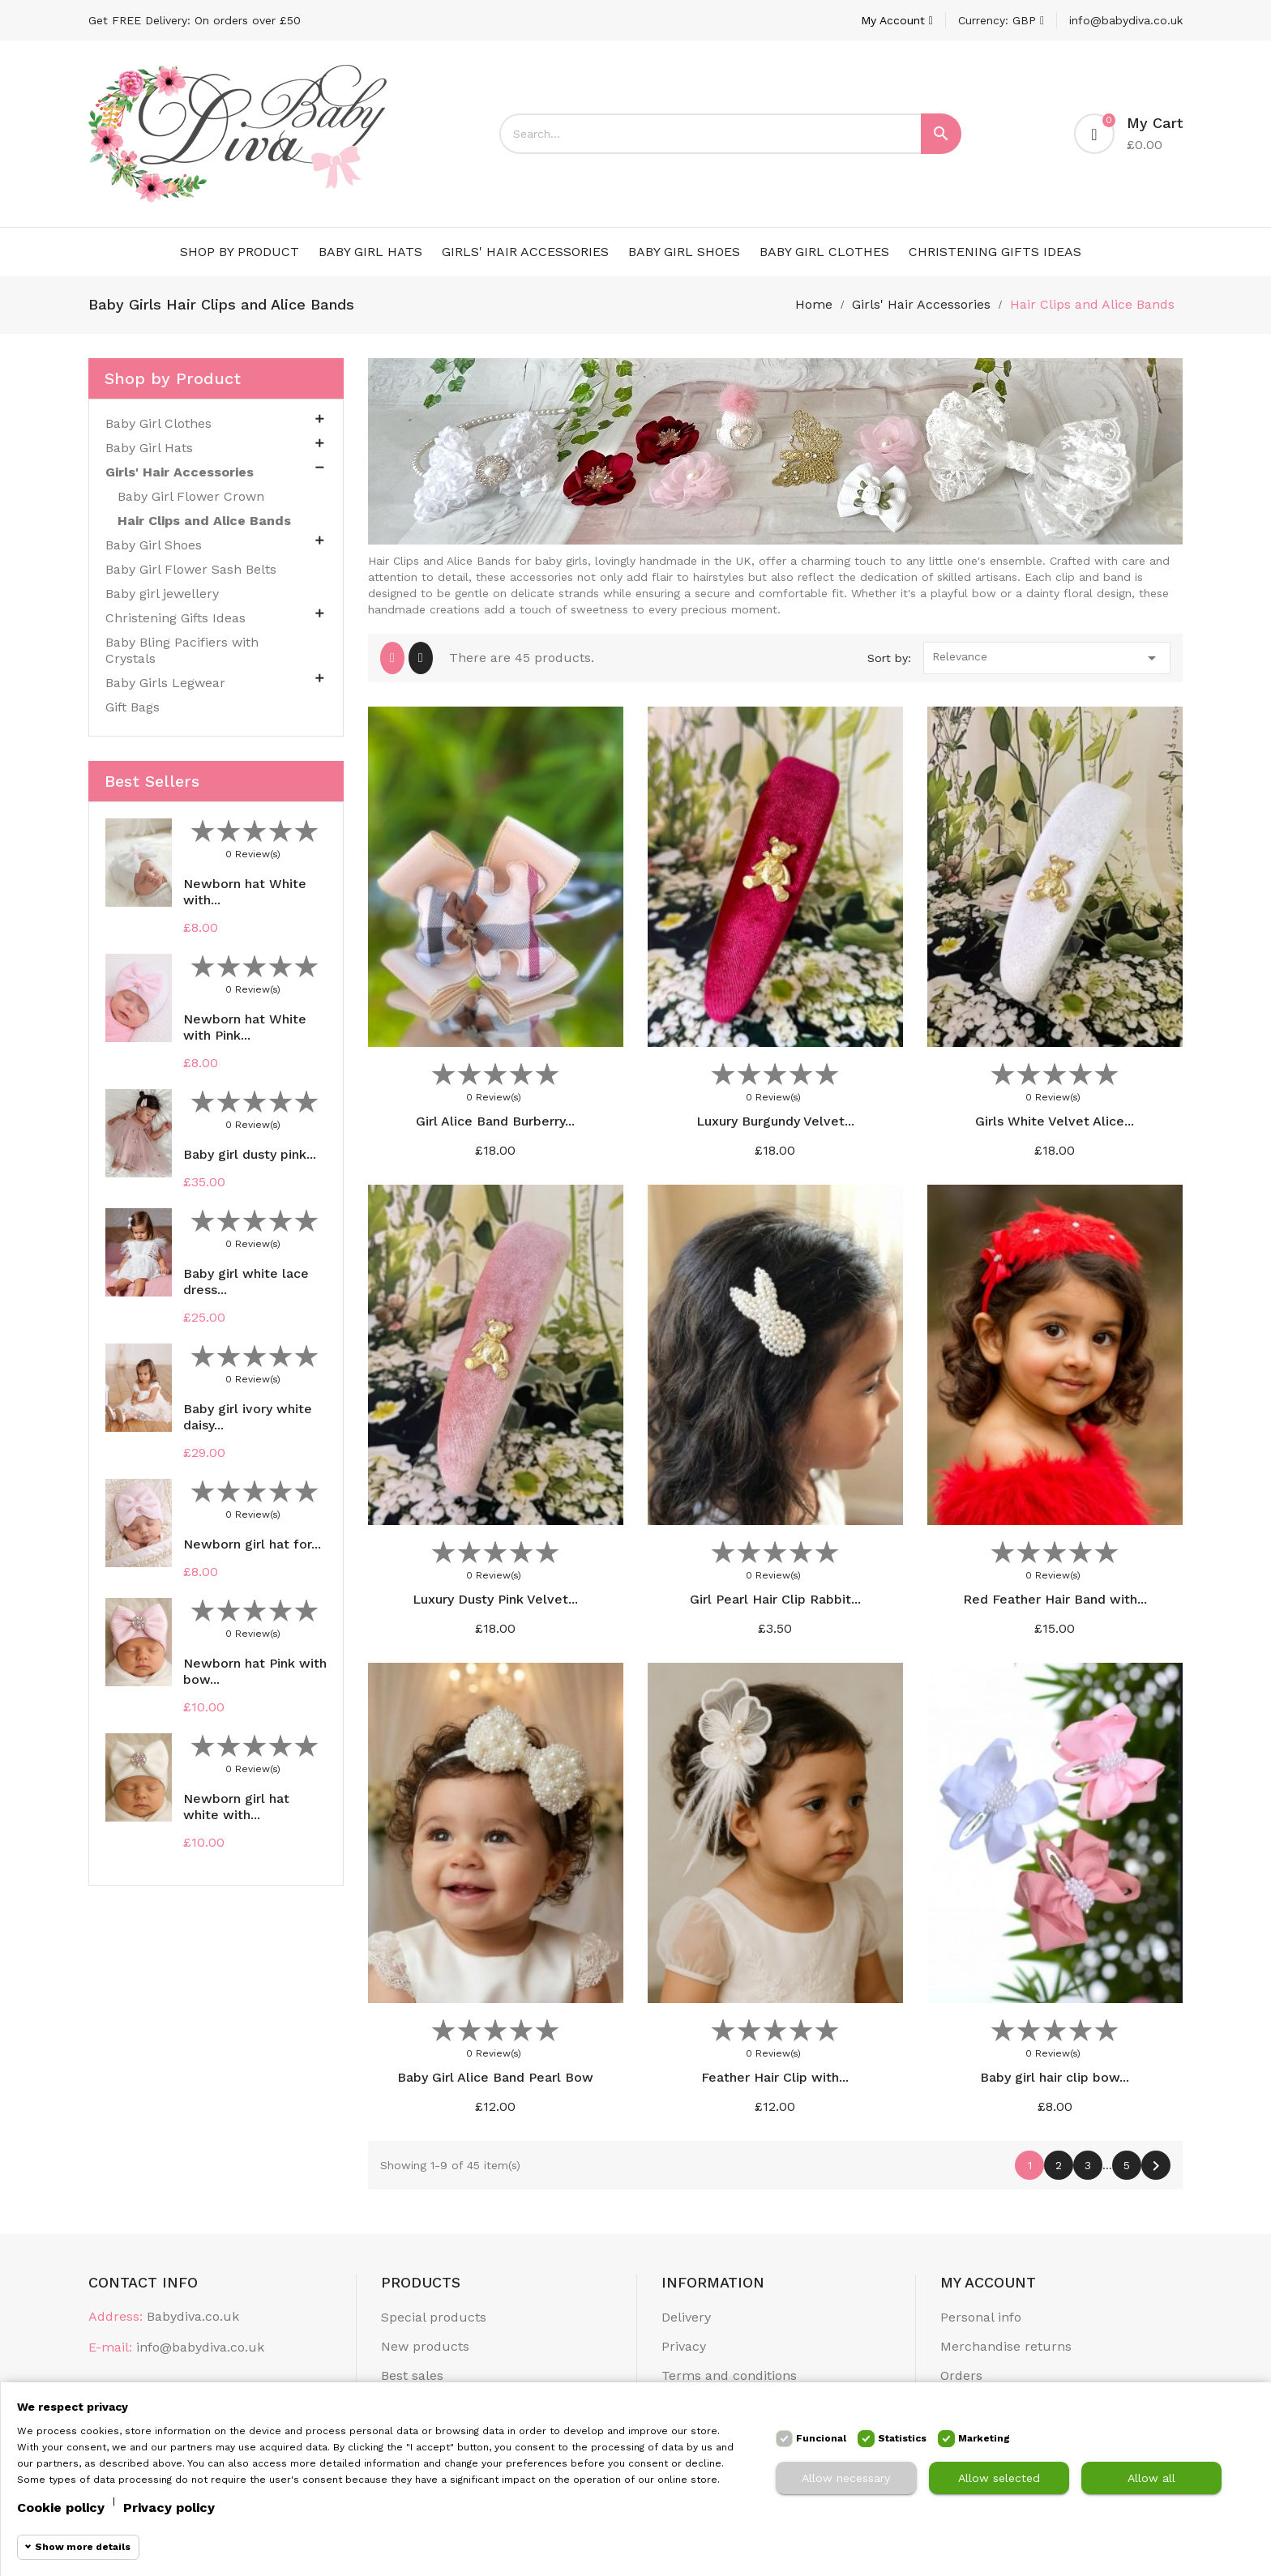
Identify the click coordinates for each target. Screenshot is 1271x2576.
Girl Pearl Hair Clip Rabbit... (775, 1599)
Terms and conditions (729, 2375)
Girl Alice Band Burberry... (495, 1121)
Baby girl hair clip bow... (1054, 2077)
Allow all (1151, 2477)
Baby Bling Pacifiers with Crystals (182, 650)
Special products (433, 2317)
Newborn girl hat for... (252, 1544)
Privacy (683, 2346)
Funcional (821, 2438)
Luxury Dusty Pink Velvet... (495, 1599)
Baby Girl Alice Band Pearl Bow (495, 2077)
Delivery (686, 2317)
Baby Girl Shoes (684, 251)
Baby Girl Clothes (824, 251)
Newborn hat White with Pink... (244, 1027)
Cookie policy (61, 2507)
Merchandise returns (1006, 2346)
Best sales (412, 2375)
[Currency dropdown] (1001, 20)
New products (425, 2346)
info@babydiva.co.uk (1126, 20)
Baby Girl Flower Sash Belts (190, 569)
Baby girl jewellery (162, 593)
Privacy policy (169, 2507)
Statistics (902, 2438)
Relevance (1047, 658)
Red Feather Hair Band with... (1055, 1599)
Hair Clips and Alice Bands (204, 520)
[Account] (897, 20)
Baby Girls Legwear (165, 682)
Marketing (984, 2438)
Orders (961, 2375)
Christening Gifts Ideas (995, 251)
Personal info (980, 2317)
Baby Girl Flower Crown (191, 496)
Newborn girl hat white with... (236, 1806)
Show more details (83, 2547)
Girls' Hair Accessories (525, 251)
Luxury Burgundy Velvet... (775, 1121)
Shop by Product (239, 251)
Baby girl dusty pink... (249, 1154)
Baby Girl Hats (370, 251)
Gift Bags (132, 707)
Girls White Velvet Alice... (1054, 1121)
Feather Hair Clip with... (775, 2077)
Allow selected (999, 2477)
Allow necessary (846, 2477)
